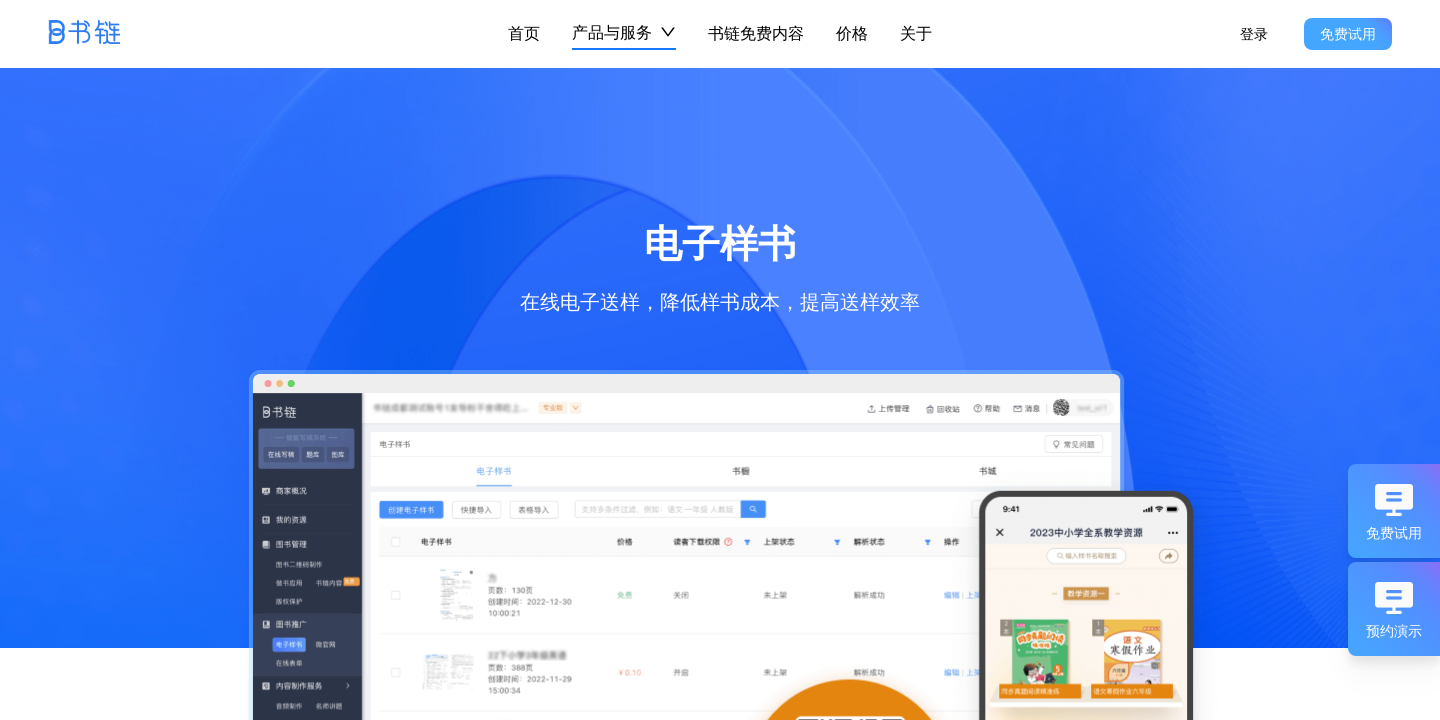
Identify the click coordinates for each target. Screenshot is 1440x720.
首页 (524, 33)
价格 (852, 33)
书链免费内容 (756, 33)
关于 (916, 33)
